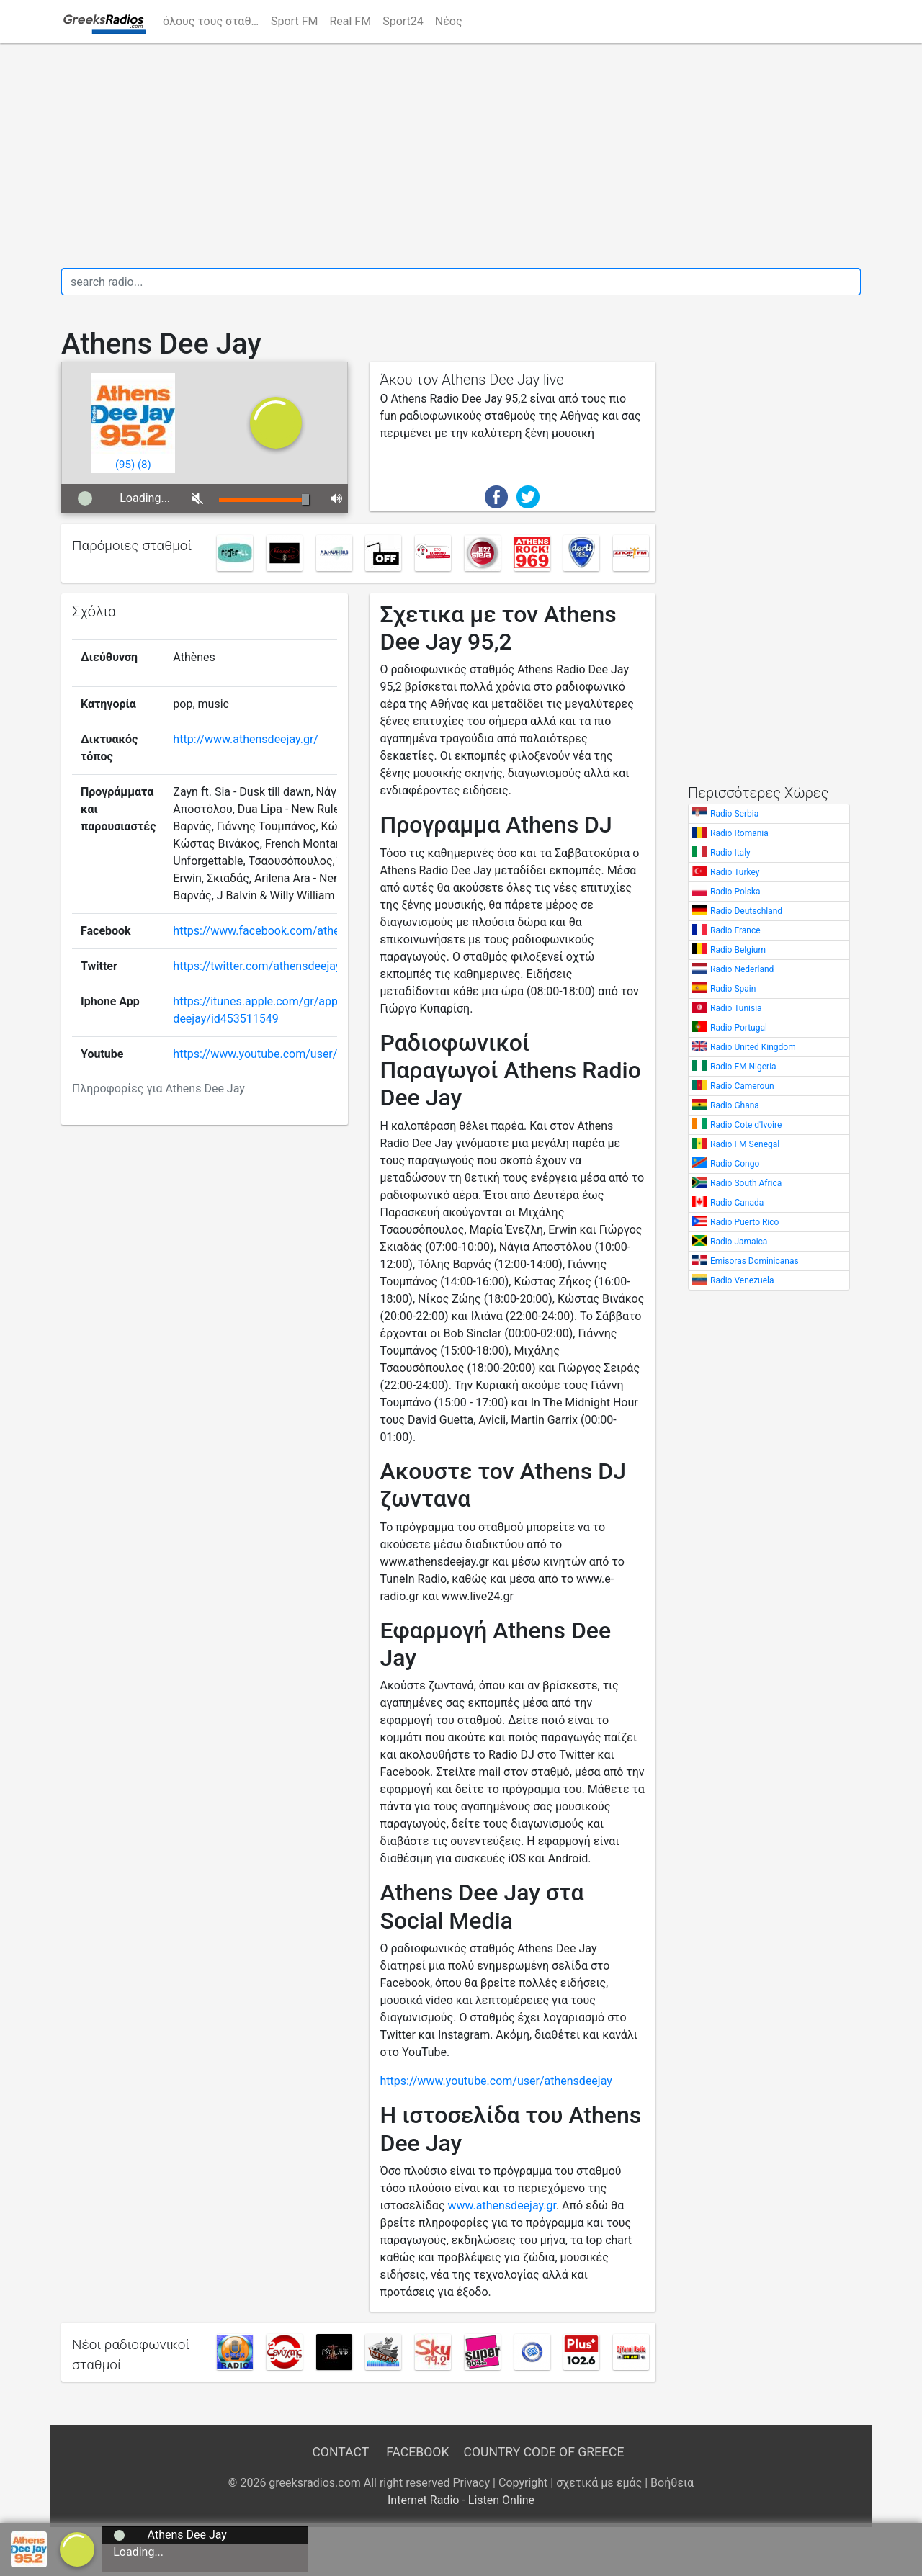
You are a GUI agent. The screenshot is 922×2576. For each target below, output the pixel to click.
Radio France (735, 930)
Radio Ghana (734, 1105)
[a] (77, 2548)
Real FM (350, 21)
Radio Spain (733, 989)
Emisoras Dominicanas (754, 1261)
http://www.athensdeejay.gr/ (245, 739)
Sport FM (294, 21)
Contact (340, 2452)
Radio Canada (737, 1203)
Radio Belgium (738, 950)
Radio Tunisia (736, 1008)
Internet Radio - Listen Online (461, 2500)
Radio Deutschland (746, 911)
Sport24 (403, 21)
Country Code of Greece (544, 2452)
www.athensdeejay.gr (501, 2205)
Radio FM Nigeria (743, 1067)
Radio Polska (735, 892)
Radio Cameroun (742, 1086)
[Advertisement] (461, 155)
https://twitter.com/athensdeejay (257, 966)
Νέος (448, 21)
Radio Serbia (734, 814)
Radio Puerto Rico (744, 1222)
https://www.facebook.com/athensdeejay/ (281, 931)
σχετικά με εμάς (599, 2483)
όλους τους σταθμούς (214, 21)
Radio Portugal (738, 1028)
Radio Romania (739, 833)
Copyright (522, 2483)
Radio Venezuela (742, 1280)
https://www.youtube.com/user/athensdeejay (289, 1054)
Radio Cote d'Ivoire (746, 1125)
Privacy (471, 2483)
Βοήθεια (672, 2483)
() (125, 464)
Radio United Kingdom (753, 1047)
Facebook (417, 2452)
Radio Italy (730, 853)
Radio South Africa (746, 1183)
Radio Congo (734, 1164)
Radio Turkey (734, 872)
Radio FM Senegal (744, 1144)
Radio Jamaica (738, 1242)
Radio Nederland (742, 969)
